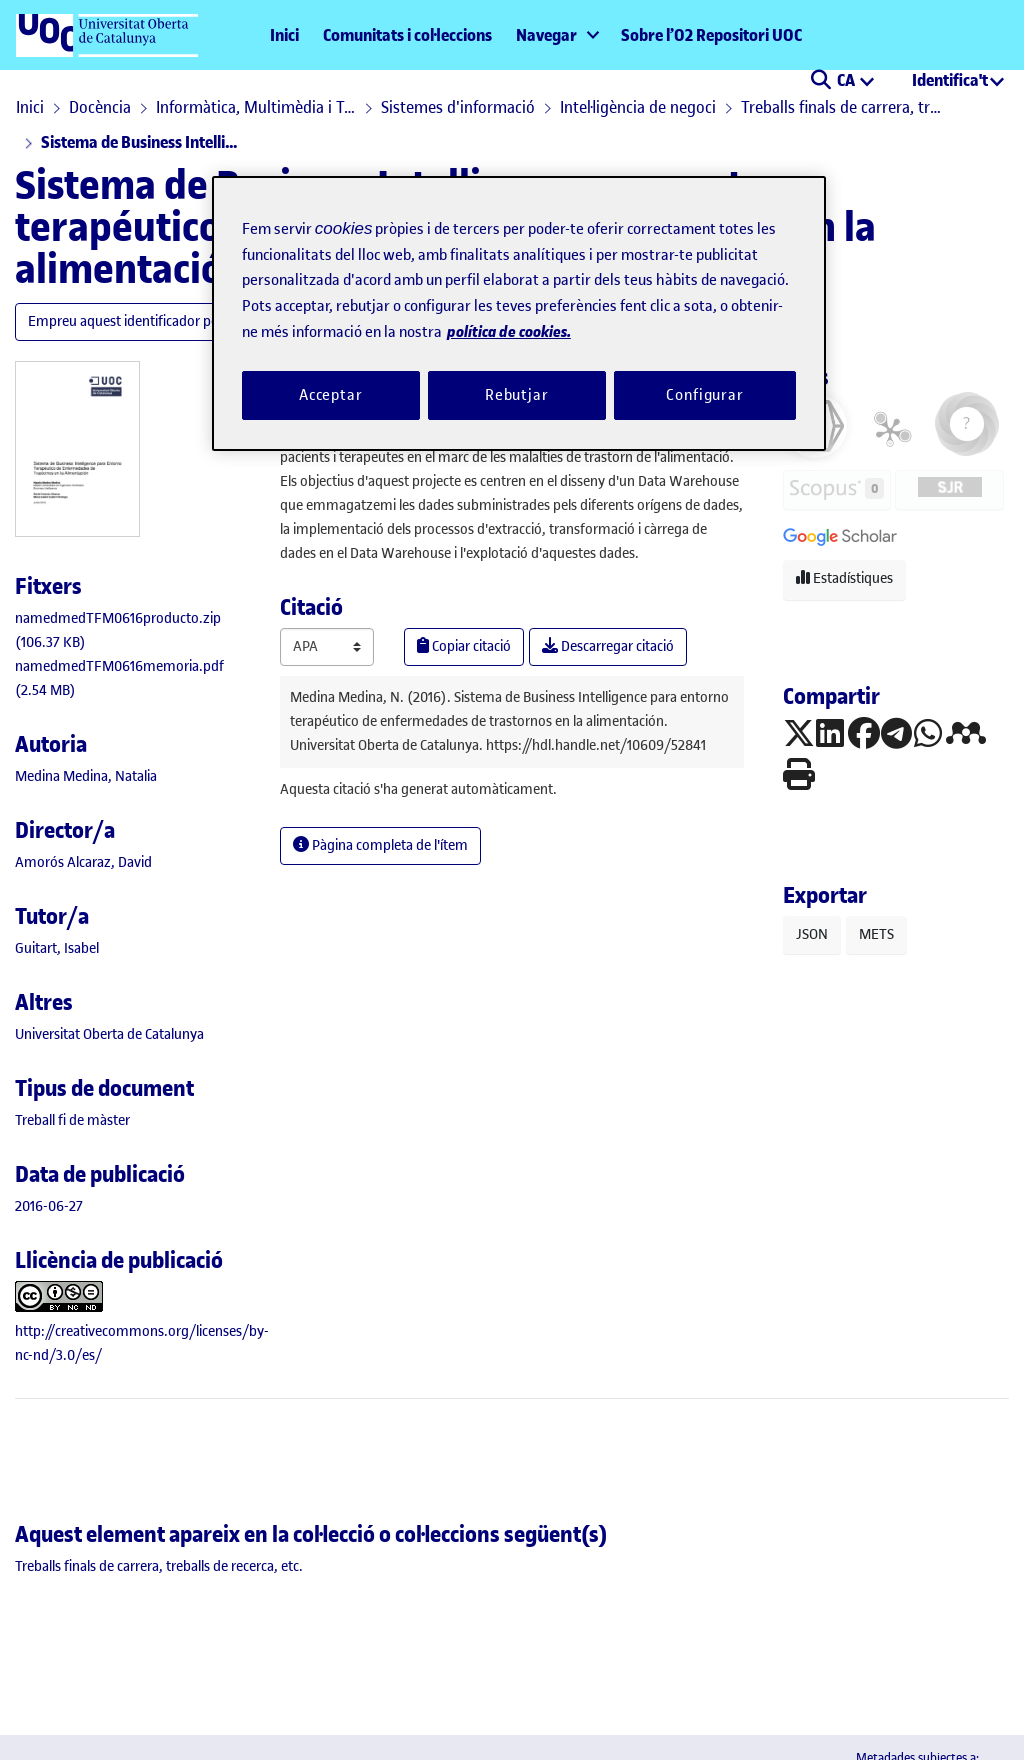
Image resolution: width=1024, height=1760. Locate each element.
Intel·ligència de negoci (638, 107)
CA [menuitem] (847, 80)
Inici (284, 35)
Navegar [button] (546, 35)
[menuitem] (556, 35)
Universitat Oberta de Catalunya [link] (109, 1034)
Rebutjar (517, 395)
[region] (519, 313)
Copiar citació (464, 646)
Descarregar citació (608, 646)
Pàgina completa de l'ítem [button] (380, 845)
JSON (812, 934)
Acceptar (331, 395)
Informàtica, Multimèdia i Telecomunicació (256, 107)
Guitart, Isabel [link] (57, 948)
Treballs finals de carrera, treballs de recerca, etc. (841, 107)
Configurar (705, 395)
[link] (72, 1120)
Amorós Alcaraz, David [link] (83, 862)
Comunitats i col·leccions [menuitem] (407, 35)
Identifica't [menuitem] (950, 80)
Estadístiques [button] (844, 578)
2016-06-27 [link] (49, 1206)
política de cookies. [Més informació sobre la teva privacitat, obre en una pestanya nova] (509, 331)
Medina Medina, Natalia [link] (86, 776)
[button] (820, 82)
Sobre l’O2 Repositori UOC (711, 35)
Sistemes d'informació (458, 107)
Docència (100, 107)
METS (876, 934)
